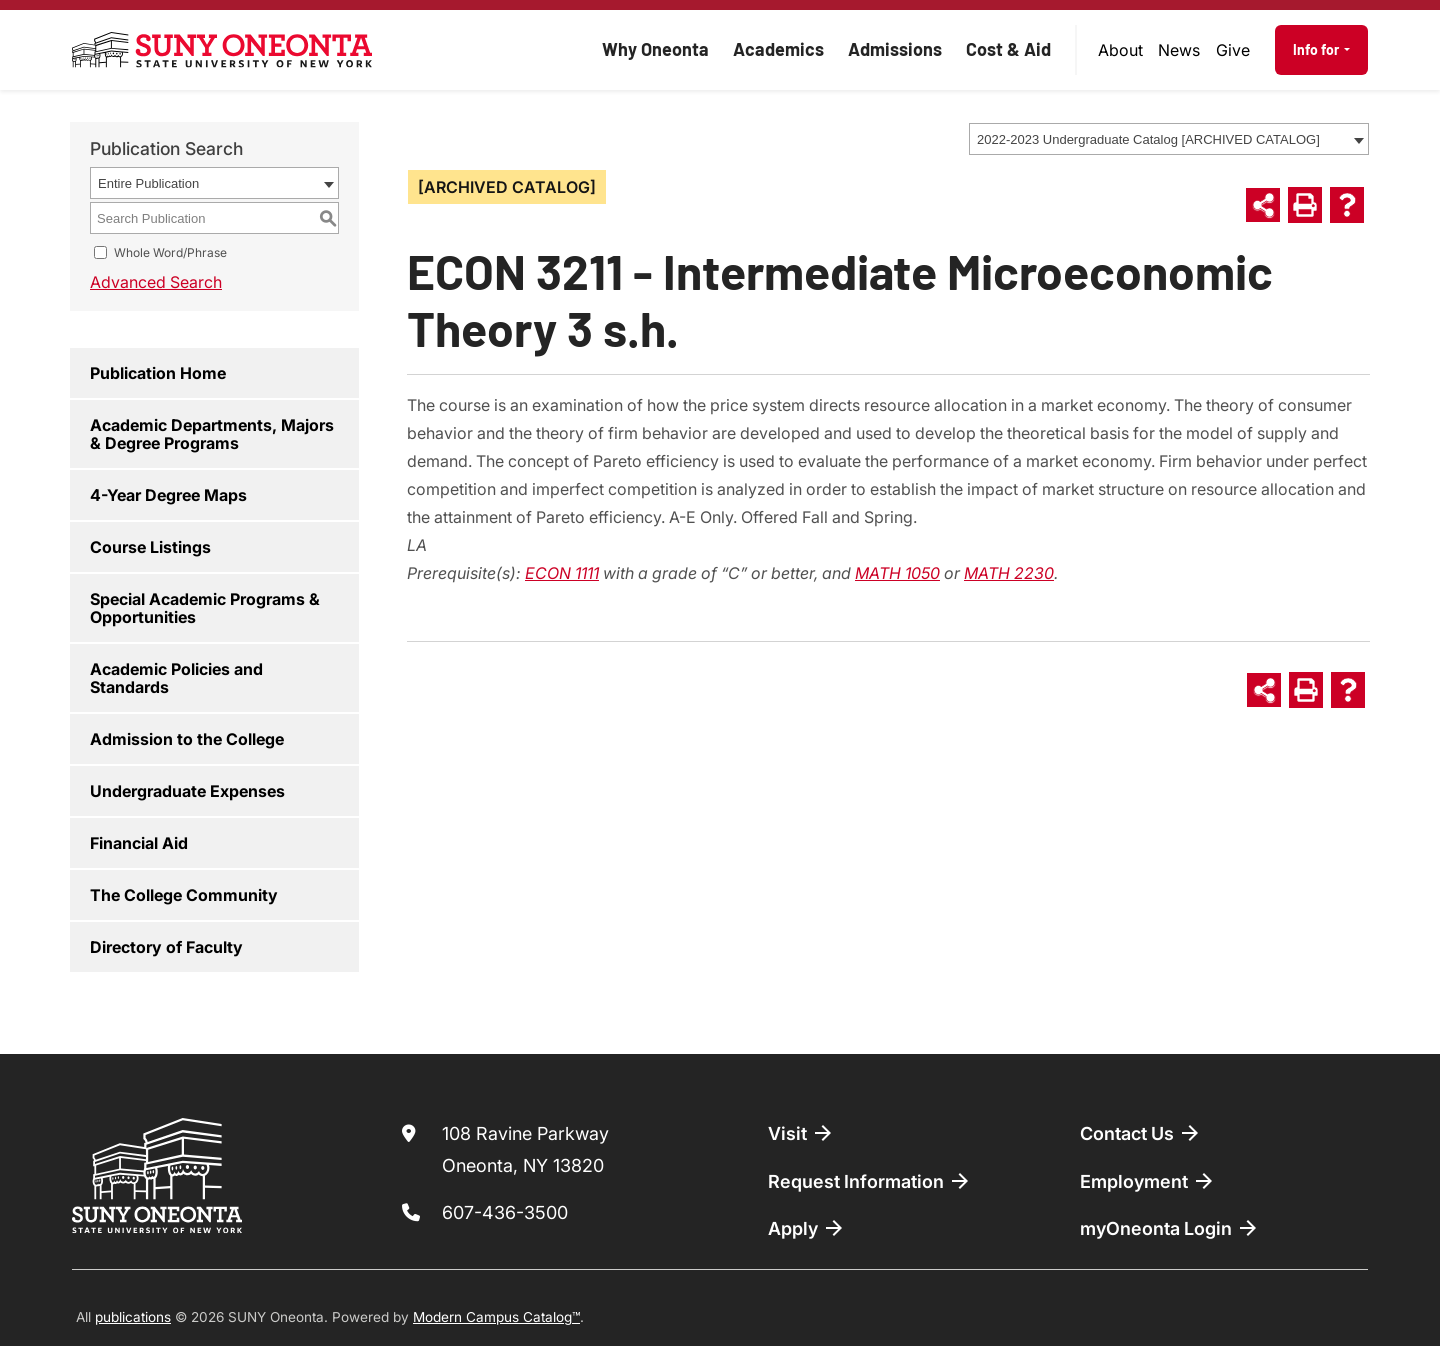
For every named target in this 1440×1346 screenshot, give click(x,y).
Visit (801, 1133)
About (1120, 50)
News (1179, 50)
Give (1233, 50)
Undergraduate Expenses (187, 791)
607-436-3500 (505, 1212)
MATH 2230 (1009, 573)
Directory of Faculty (166, 947)
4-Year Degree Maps (168, 495)
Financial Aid (139, 843)
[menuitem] (1121, 50)
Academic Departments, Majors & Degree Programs (212, 434)
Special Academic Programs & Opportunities (205, 608)
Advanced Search (156, 282)
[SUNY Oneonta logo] (222, 50)
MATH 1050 (897, 573)
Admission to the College (187, 739)
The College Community (184, 895)
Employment (1148, 1181)
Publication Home (158, 373)
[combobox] (1169, 139)
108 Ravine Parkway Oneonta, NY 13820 (525, 1149)
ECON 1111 (562, 573)
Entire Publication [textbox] (148, 183)
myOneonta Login (1170, 1228)
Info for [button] (1317, 49)
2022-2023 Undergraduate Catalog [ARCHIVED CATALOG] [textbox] (1148, 139)
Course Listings (150, 547)
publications (133, 1317)
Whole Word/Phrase (170, 252)
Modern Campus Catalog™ (496, 1317)
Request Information (870, 1181)
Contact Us (1141, 1133)
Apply (807, 1228)
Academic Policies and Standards (176, 678)
